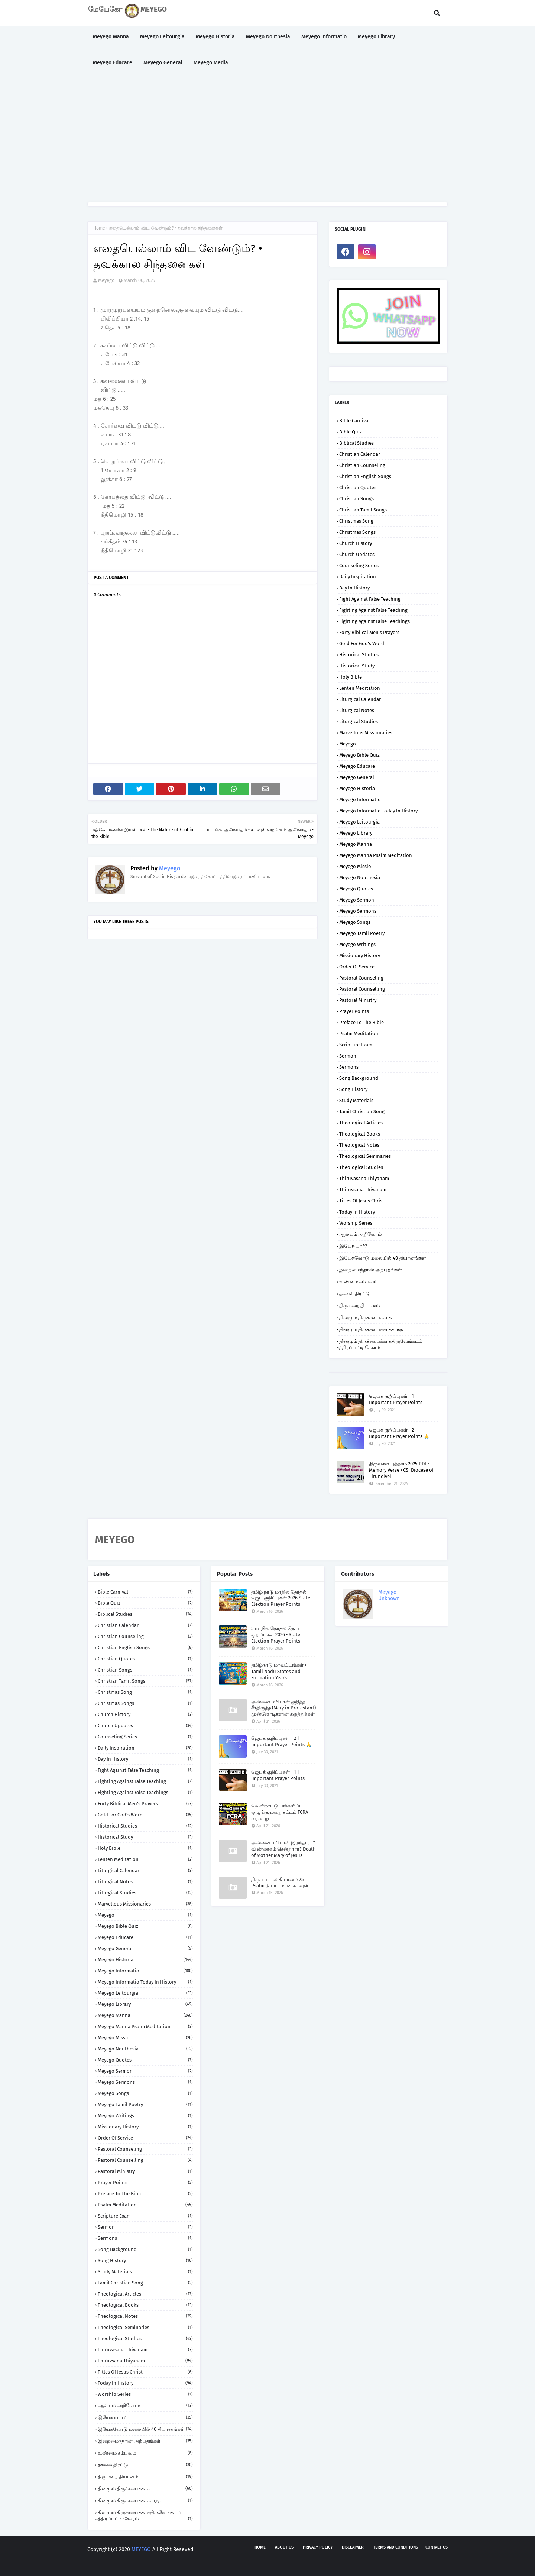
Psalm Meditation (358, 1033)
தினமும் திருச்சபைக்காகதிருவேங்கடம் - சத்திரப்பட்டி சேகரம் (381, 1344)
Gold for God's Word (361, 643)
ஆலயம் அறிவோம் (360, 1234)
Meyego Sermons (357, 911)
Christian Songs (356, 498)
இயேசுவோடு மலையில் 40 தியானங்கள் (382, 1258)
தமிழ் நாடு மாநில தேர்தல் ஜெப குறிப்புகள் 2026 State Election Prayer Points (280, 1598)
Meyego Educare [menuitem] (112, 62)
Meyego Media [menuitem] (211, 62)
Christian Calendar (359, 454)
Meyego (106, 280)
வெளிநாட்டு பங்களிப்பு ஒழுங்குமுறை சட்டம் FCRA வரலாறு (279, 1812)
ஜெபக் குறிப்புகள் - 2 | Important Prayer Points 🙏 (399, 1433)
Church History (355, 543)
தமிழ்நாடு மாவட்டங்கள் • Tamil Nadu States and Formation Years (278, 1671)
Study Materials (356, 1100)
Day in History (354, 588)
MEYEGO (141, 2549)
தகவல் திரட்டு (354, 1293)
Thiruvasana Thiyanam (364, 1178)
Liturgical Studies (358, 721)
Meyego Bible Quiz (359, 755)
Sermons (349, 1067)
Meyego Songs (354, 922)
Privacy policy (318, 2547)
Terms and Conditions (395, 2547)
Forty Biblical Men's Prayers (369, 632)
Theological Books (359, 1134)
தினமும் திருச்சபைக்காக (365, 1317)
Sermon (347, 1056)
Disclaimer (353, 2547)
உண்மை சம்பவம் (358, 1281)
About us (284, 2547)
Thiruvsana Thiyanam (362, 1189)
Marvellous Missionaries (365, 732)
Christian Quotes (357, 487)
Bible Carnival (354, 420)
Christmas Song (356, 521)
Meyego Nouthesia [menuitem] (268, 36)
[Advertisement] (267, 139)
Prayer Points (354, 1011)
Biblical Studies (356, 443)
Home (99, 228)
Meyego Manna (355, 844)
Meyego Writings (357, 944)
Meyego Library (355, 833)
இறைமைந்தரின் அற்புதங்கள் (370, 1270)
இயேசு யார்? (353, 1246)
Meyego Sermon (356, 900)
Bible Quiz (350, 432)
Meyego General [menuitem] (162, 62)
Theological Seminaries (365, 1156)
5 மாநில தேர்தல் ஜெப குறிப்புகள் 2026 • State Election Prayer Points (275, 1634)
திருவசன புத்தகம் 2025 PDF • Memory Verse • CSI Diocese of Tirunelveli (401, 1470)
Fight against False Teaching (370, 599)
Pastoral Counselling (362, 989)
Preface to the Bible (361, 1022)
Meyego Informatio (360, 799)
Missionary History (359, 955)
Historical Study (356, 666)
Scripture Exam (355, 1044)
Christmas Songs (357, 532)
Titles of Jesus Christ (361, 1200)
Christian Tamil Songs (363, 510)
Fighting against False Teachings (374, 621)
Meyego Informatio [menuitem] (324, 36)
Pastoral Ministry (357, 1000)
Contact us (436, 2547)
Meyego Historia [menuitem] (215, 36)
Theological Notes (359, 1145)
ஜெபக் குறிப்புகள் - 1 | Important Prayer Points (395, 1399)
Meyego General (356, 777)
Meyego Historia (357, 788)
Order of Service (356, 966)
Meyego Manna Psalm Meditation (375, 855)
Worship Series (355, 1223)
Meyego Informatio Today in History (378, 810)
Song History (353, 1089)
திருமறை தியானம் (359, 1305)
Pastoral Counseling (361, 978)
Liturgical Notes (356, 710)
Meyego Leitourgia (359, 822)
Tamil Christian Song (362, 1111)
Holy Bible (350, 677)
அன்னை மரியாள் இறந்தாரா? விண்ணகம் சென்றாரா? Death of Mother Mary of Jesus (283, 1849)
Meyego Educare (357, 766)
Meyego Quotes (356, 888)
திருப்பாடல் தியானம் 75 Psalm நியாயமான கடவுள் (279, 1882)
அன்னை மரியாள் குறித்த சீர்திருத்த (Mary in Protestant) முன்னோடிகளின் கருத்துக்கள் (283, 1708)
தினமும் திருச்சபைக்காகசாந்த (371, 1329)
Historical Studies (359, 654)
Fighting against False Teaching (373, 610)
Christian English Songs (365, 476)
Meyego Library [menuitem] (376, 36)
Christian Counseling (362, 465)
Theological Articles (361, 1122)
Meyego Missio (355, 866)
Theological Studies (361, 1167)
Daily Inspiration (357, 576)
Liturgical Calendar (360, 699)
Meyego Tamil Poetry (362, 933)
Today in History (357, 1212)
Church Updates (356, 554)
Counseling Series (359, 565)
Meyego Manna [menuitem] (111, 36)
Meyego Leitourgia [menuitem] (162, 36)
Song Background (358, 1078)
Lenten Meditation (359, 688)
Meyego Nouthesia (359, 877)
